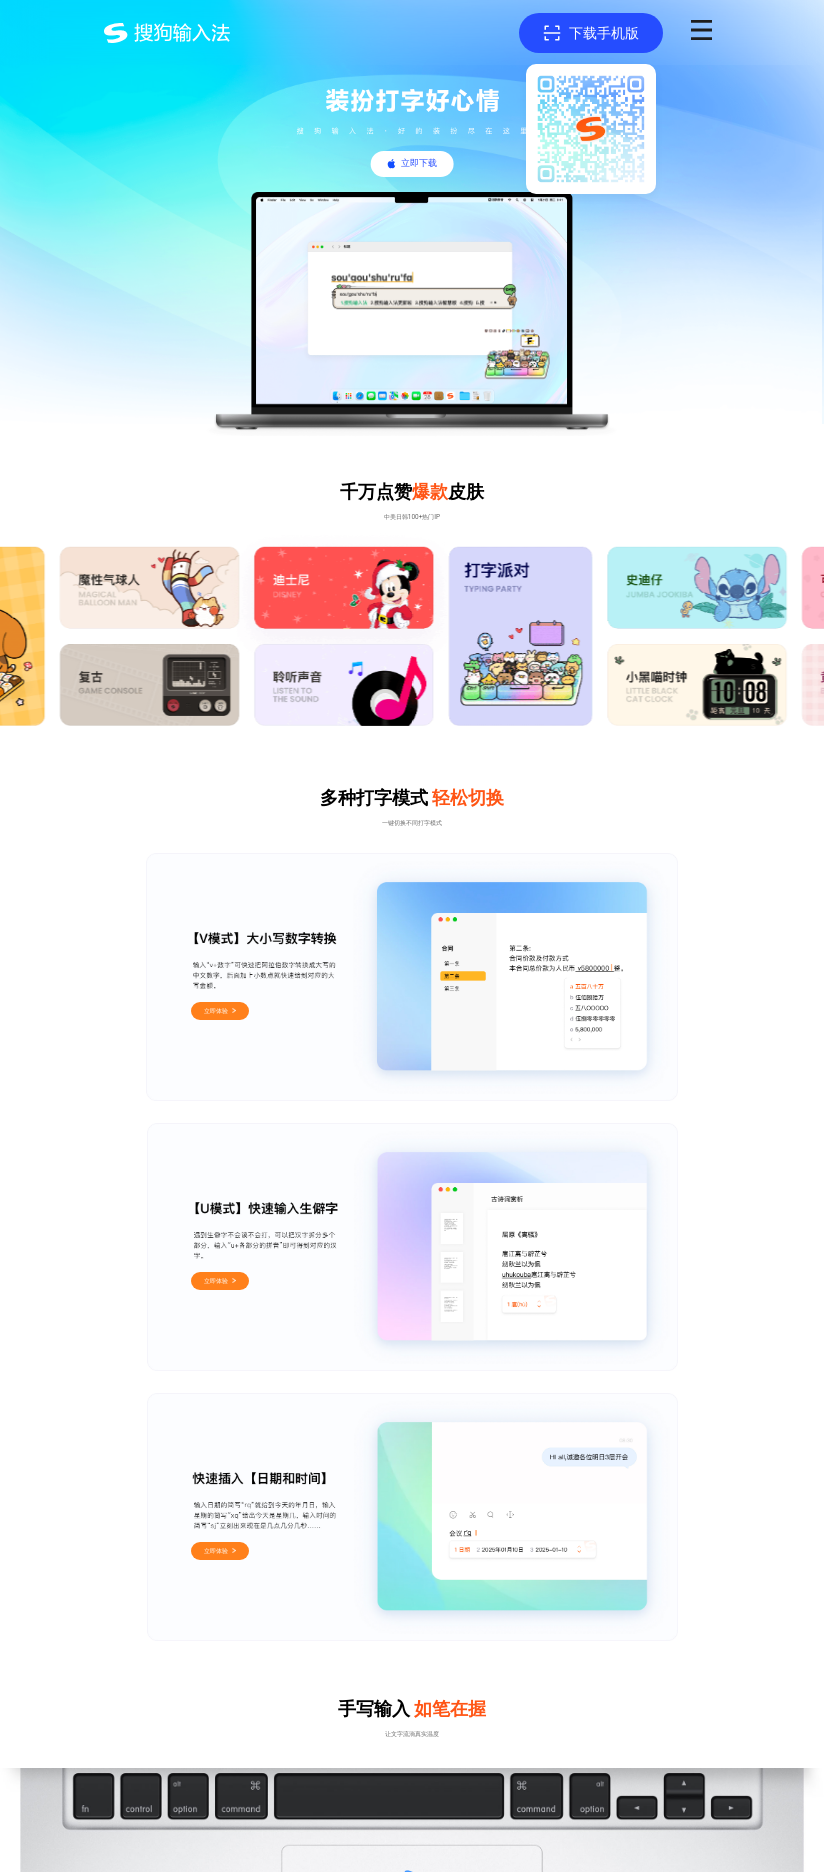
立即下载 (419, 163)
